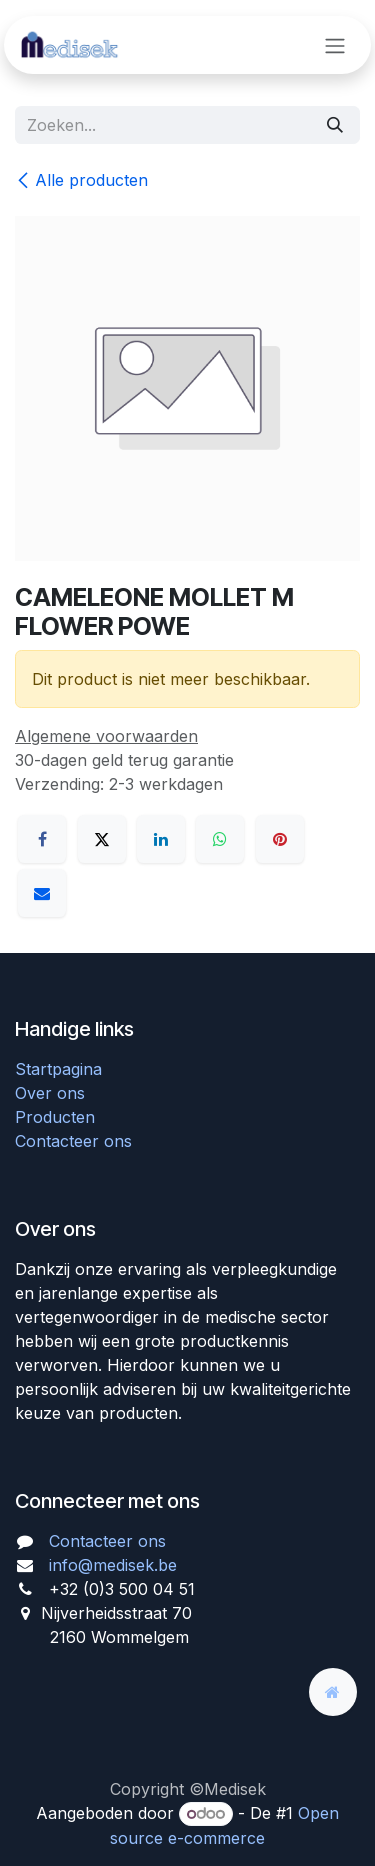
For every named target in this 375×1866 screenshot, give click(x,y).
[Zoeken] (335, 125)
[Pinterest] (280, 839)
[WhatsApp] (220, 839)
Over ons (50, 1093)
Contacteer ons (73, 1141)
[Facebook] (42, 839)
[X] (102, 839)
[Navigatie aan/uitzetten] (335, 45)
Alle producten (81, 180)
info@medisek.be (113, 1565)
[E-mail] (42, 893)
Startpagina (58, 1069)
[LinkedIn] (161, 839)
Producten (55, 1117)
